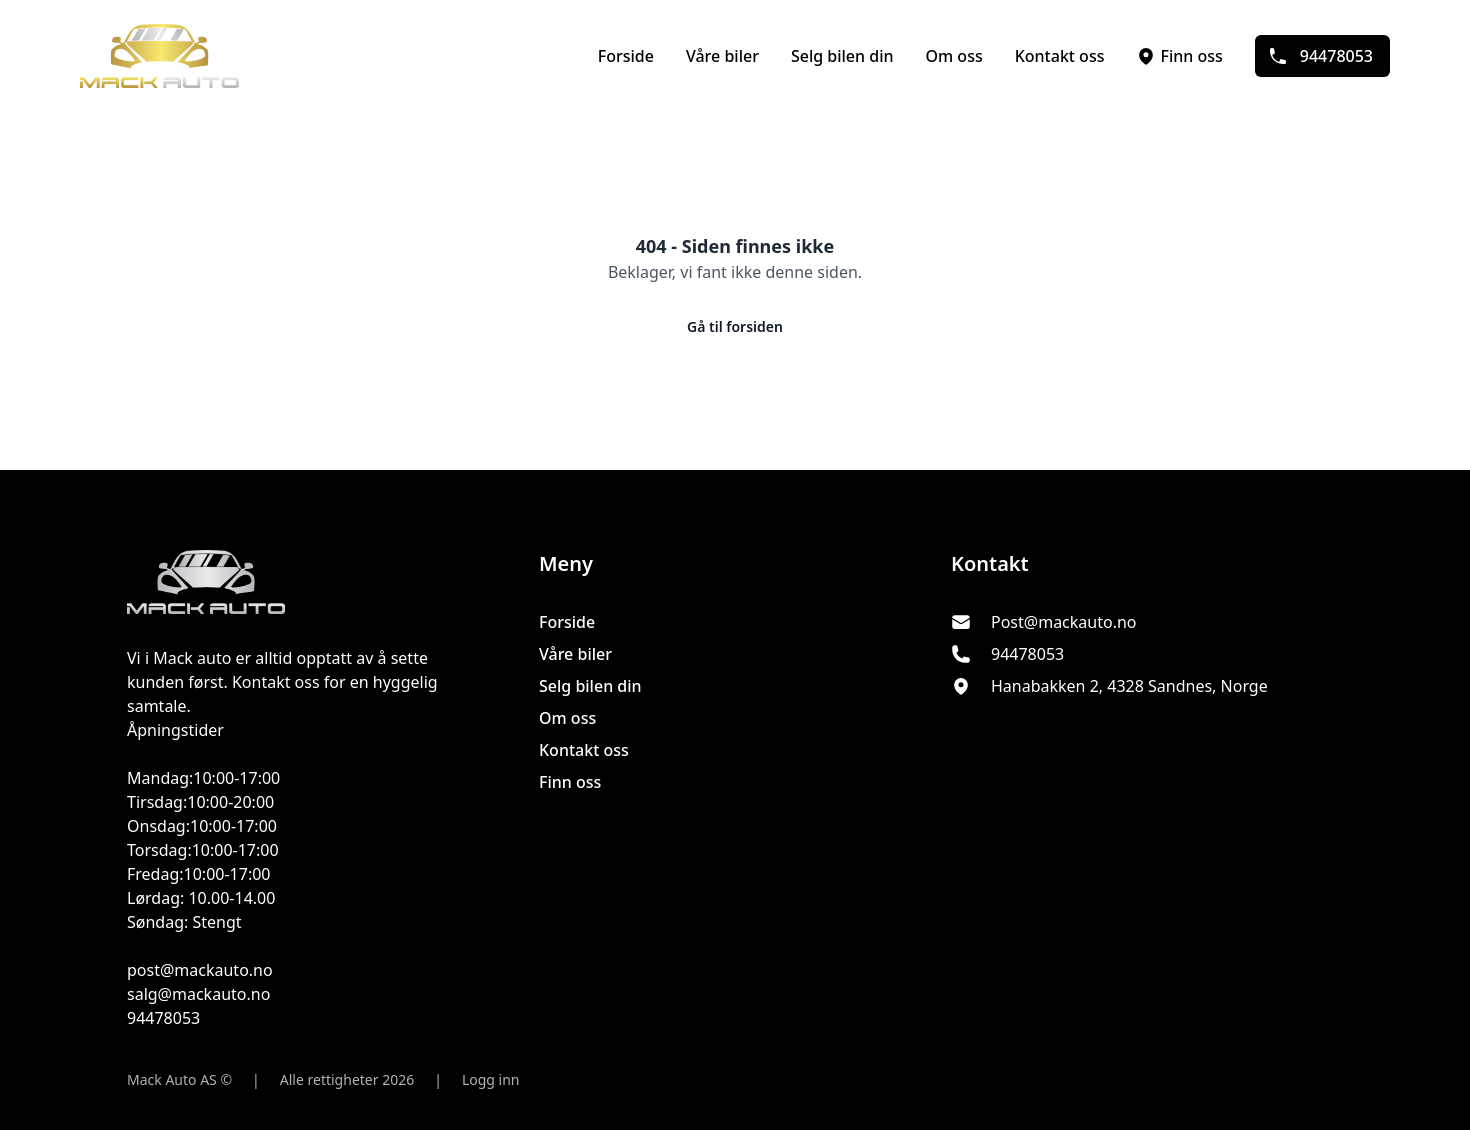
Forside (626, 56)
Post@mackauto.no (1064, 622)
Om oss (954, 56)
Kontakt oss (1060, 56)
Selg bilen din (842, 56)
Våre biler (722, 56)
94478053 (1320, 56)
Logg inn (491, 1079)
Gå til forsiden (735, 326)
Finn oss (1179, 56)
